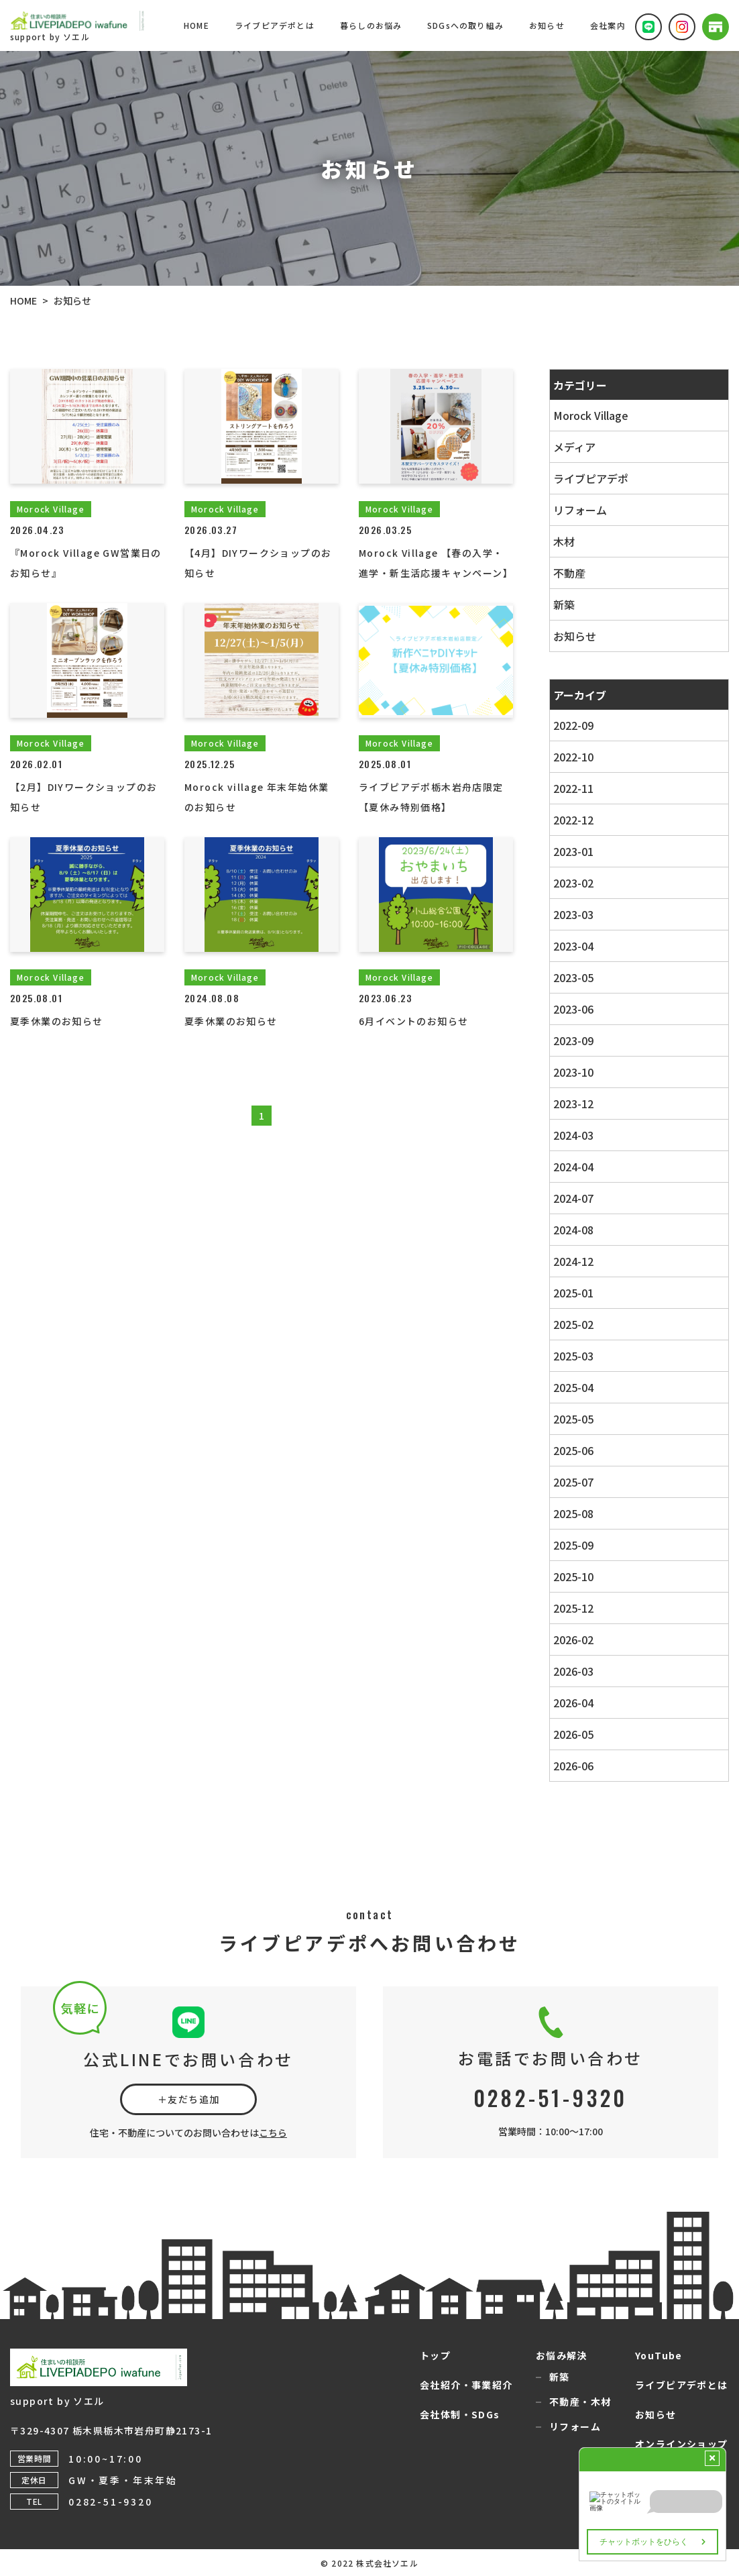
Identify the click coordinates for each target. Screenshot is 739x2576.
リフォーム (580, 510)
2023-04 (573, 946)
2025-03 (573, 1356)
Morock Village (590, 415)
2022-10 (573, 757)
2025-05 (573, 1419)
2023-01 (573, 851)
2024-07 (573, 1198)
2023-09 (573, 1040)
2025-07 (573, 1482)
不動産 (569, 573)
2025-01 (573, 1293)
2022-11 (573, 788)
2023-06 (573, 1009)
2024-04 (573, 1167)
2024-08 (573, 1230)
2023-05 (573, 977)
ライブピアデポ (590, 478)
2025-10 (573, 1576)
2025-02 (573, 1324)
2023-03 (573, 914)
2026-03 (573, 1671)
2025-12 (573, 1608)
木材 (564, 541)
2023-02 (573, 883)
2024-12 (573, 1261)
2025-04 (573, 1387)
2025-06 (573, 1450)
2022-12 (573, 820)
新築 (564, 604)
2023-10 (573, 1072)
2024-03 (573, 1135)
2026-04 (573, 1703)
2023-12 (573, 1103)
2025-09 (573, 1545)
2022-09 (573, 725)
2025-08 (573, 1513)
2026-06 (573, 1766)
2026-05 (573, 1734)
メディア (574, 447)
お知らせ (574, 636)
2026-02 (573, 1639)
